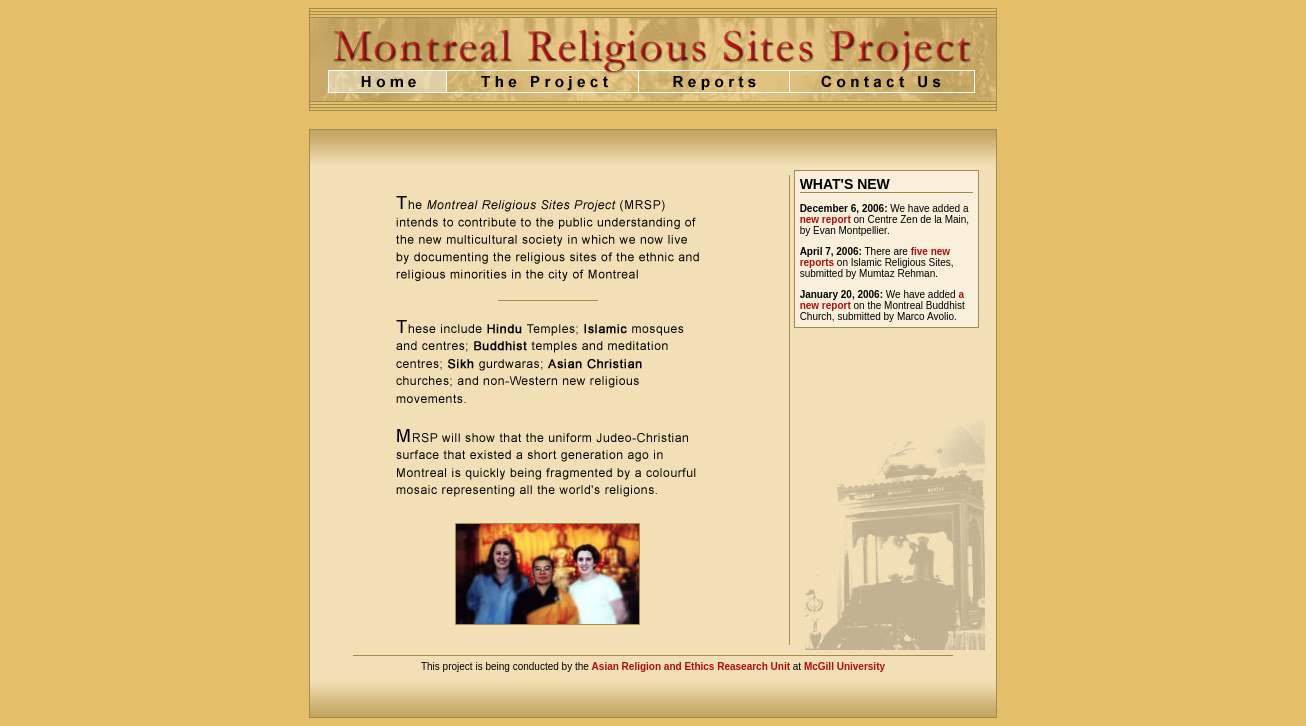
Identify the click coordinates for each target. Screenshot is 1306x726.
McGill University (844, 666)
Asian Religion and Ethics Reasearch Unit (691, 666)
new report (825, 219)
